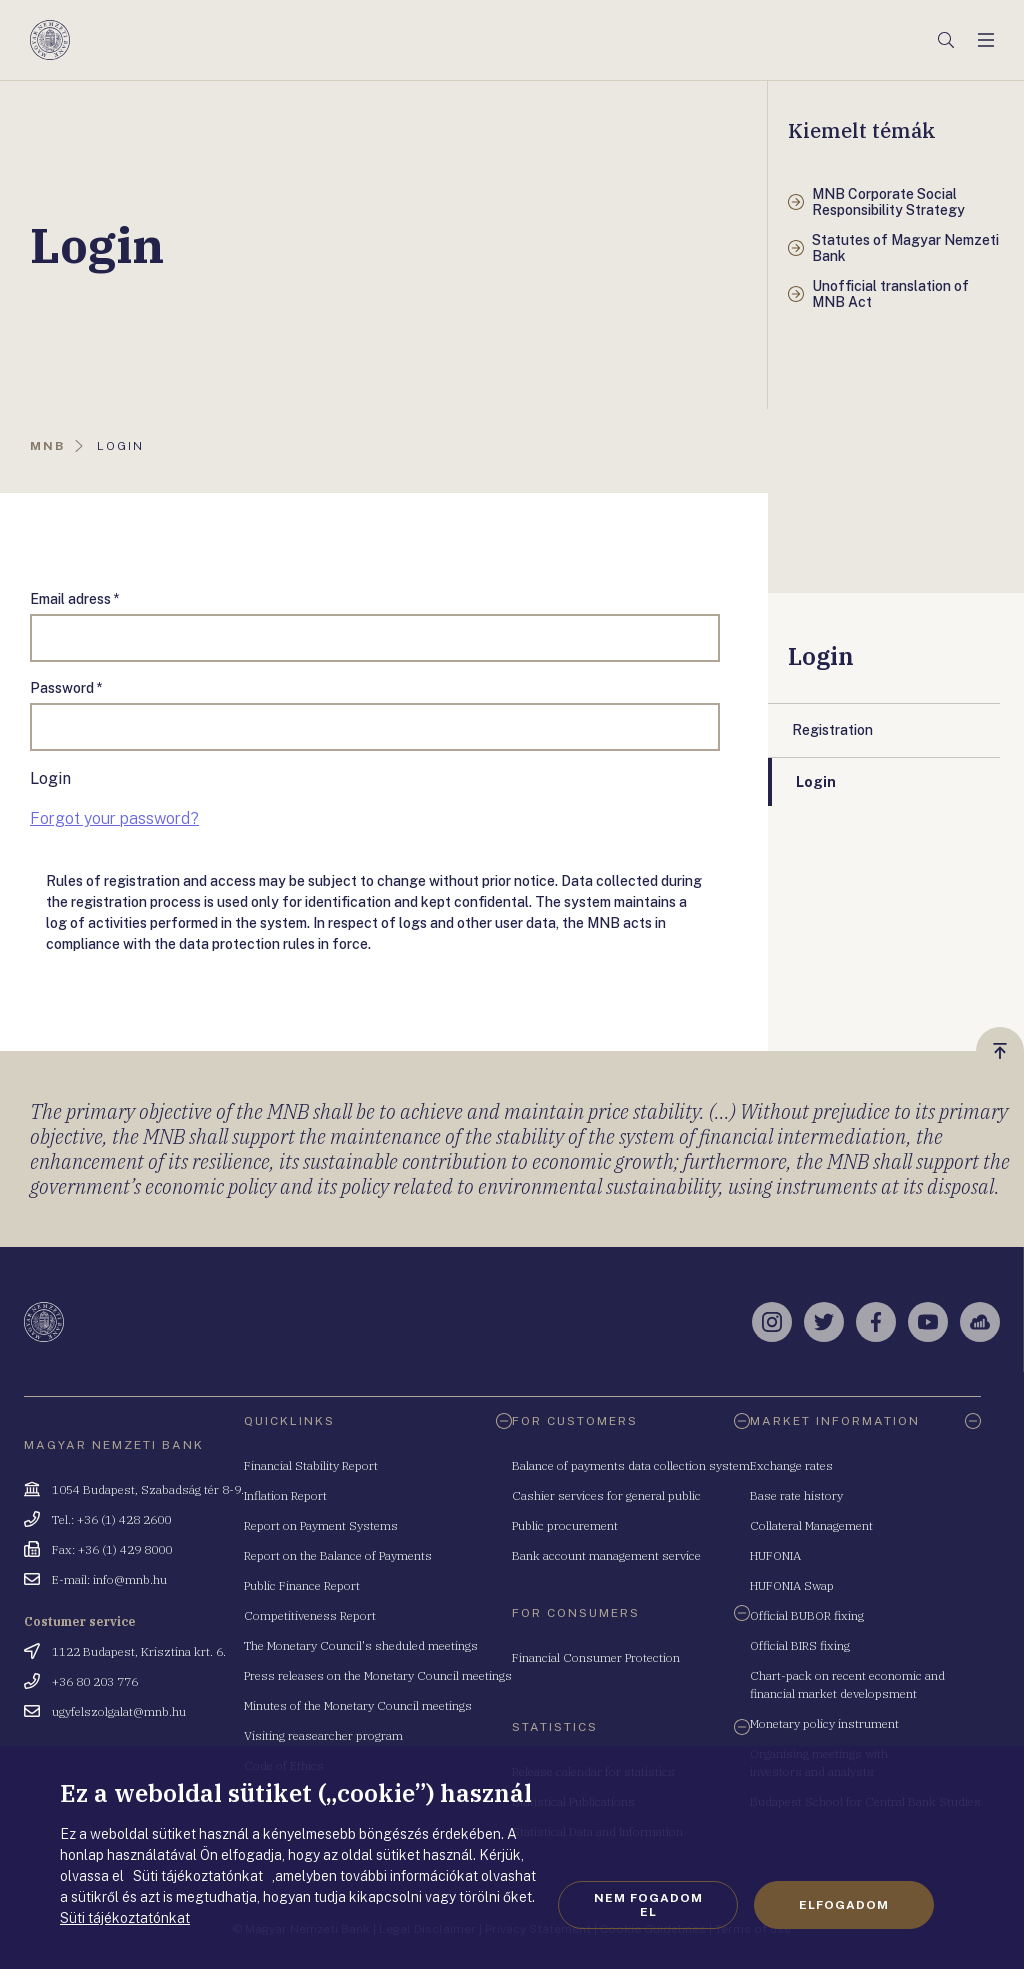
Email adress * (75, 599)
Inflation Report (285, 1495)
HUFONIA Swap (792, 1585)
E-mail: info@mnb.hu (109, 1579)
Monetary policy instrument (824, 1723)
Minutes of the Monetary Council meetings (358, 1705)
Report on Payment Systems (321, 1525)
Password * (66, 688)
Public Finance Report (302, 1585)
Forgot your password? (114, 818)
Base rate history (796, 1495)
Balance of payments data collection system (631, 1465)
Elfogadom (844, 1905)
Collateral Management (811, 1525)
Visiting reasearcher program (323, 1735)
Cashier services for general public (606, 1495)
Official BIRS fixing (800, 1645)
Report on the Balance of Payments (338, 1555)
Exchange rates (791, 1465)
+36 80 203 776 (95, 1681)
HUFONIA (775, 1555)
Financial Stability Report (311, 1465)
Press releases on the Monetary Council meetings (378, 1675)
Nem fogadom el (648, 1905)
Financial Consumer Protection (596, 1657)
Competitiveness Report (310, 1615)
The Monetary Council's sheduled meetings (361, 1645)
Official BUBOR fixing (807, 1615)
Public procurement (565, 1525)
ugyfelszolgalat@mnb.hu (119, 1711)
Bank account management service (606, 1555)
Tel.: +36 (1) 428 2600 (111, 1519)
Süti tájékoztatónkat (125, 1918)
